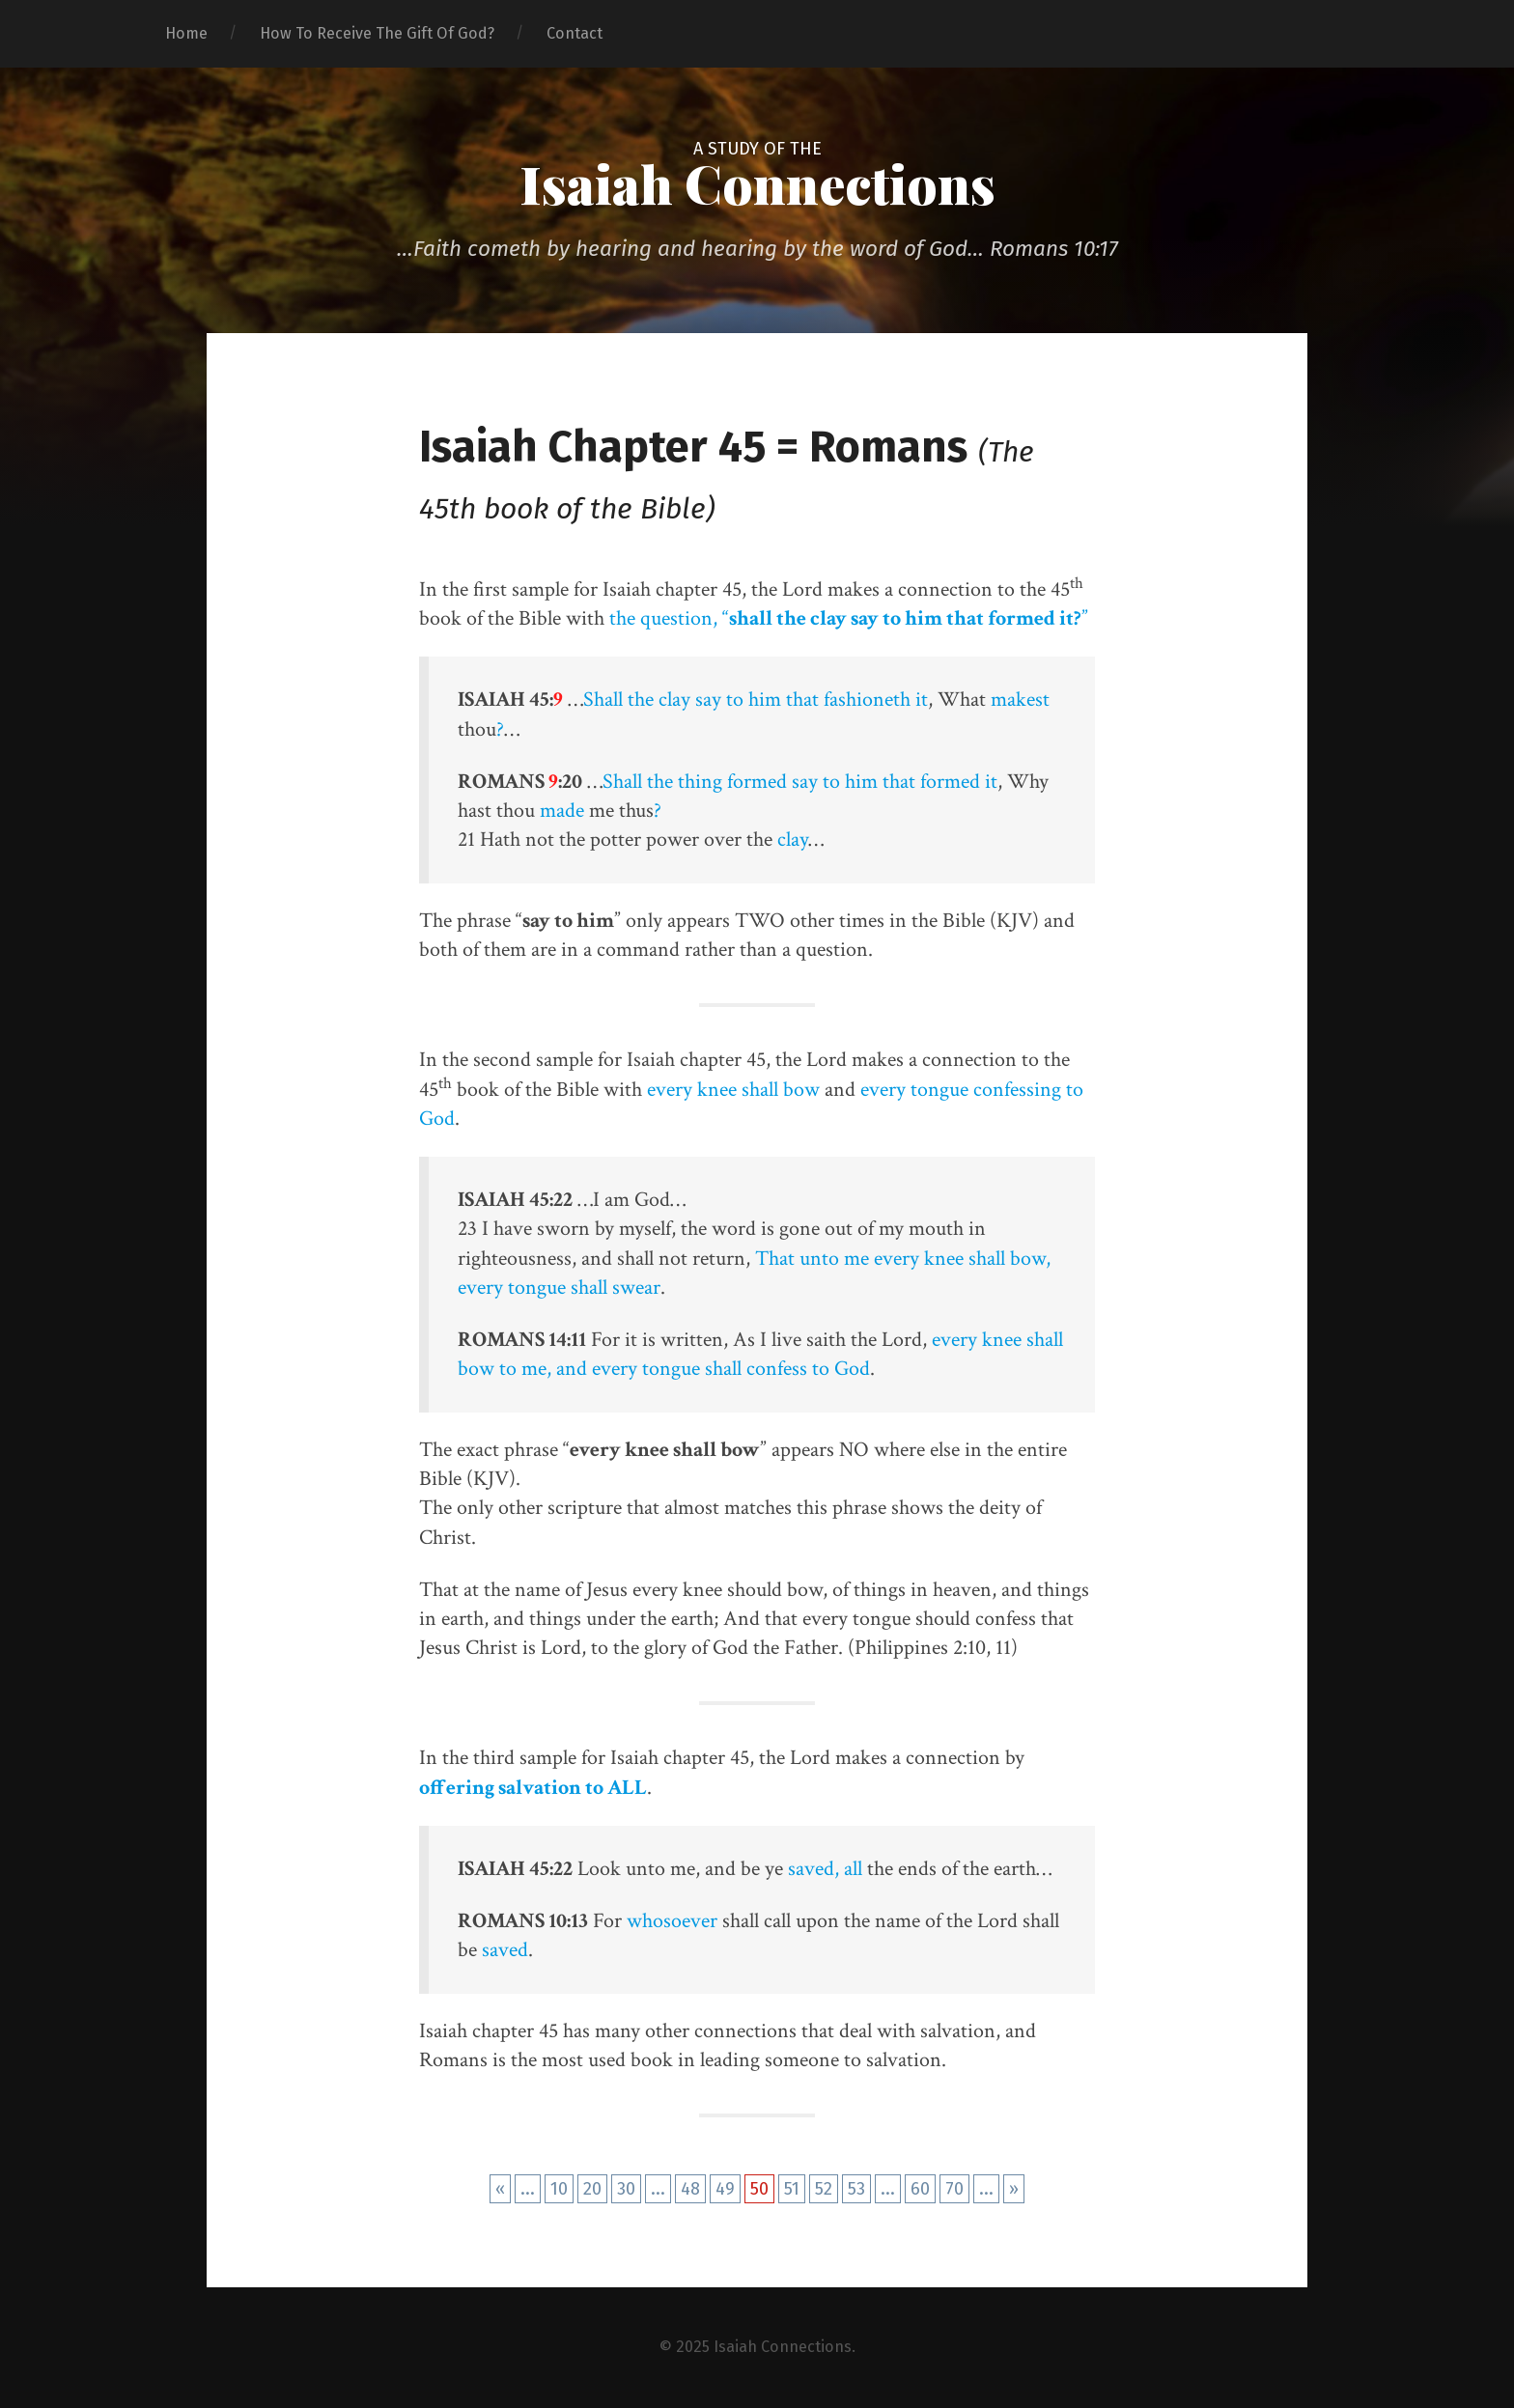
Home (186, 33)
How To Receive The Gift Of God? (377, 33)
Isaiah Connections (757, 183)
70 (954, 2188)
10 (559, 2188)
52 (823, 2188)
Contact (575, 33)
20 (592, 2188)
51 (791, 2188)
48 (690, 2188)
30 (626, 2188)
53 (856, 2188)
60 (920, 2188)
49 (725, 2188)
